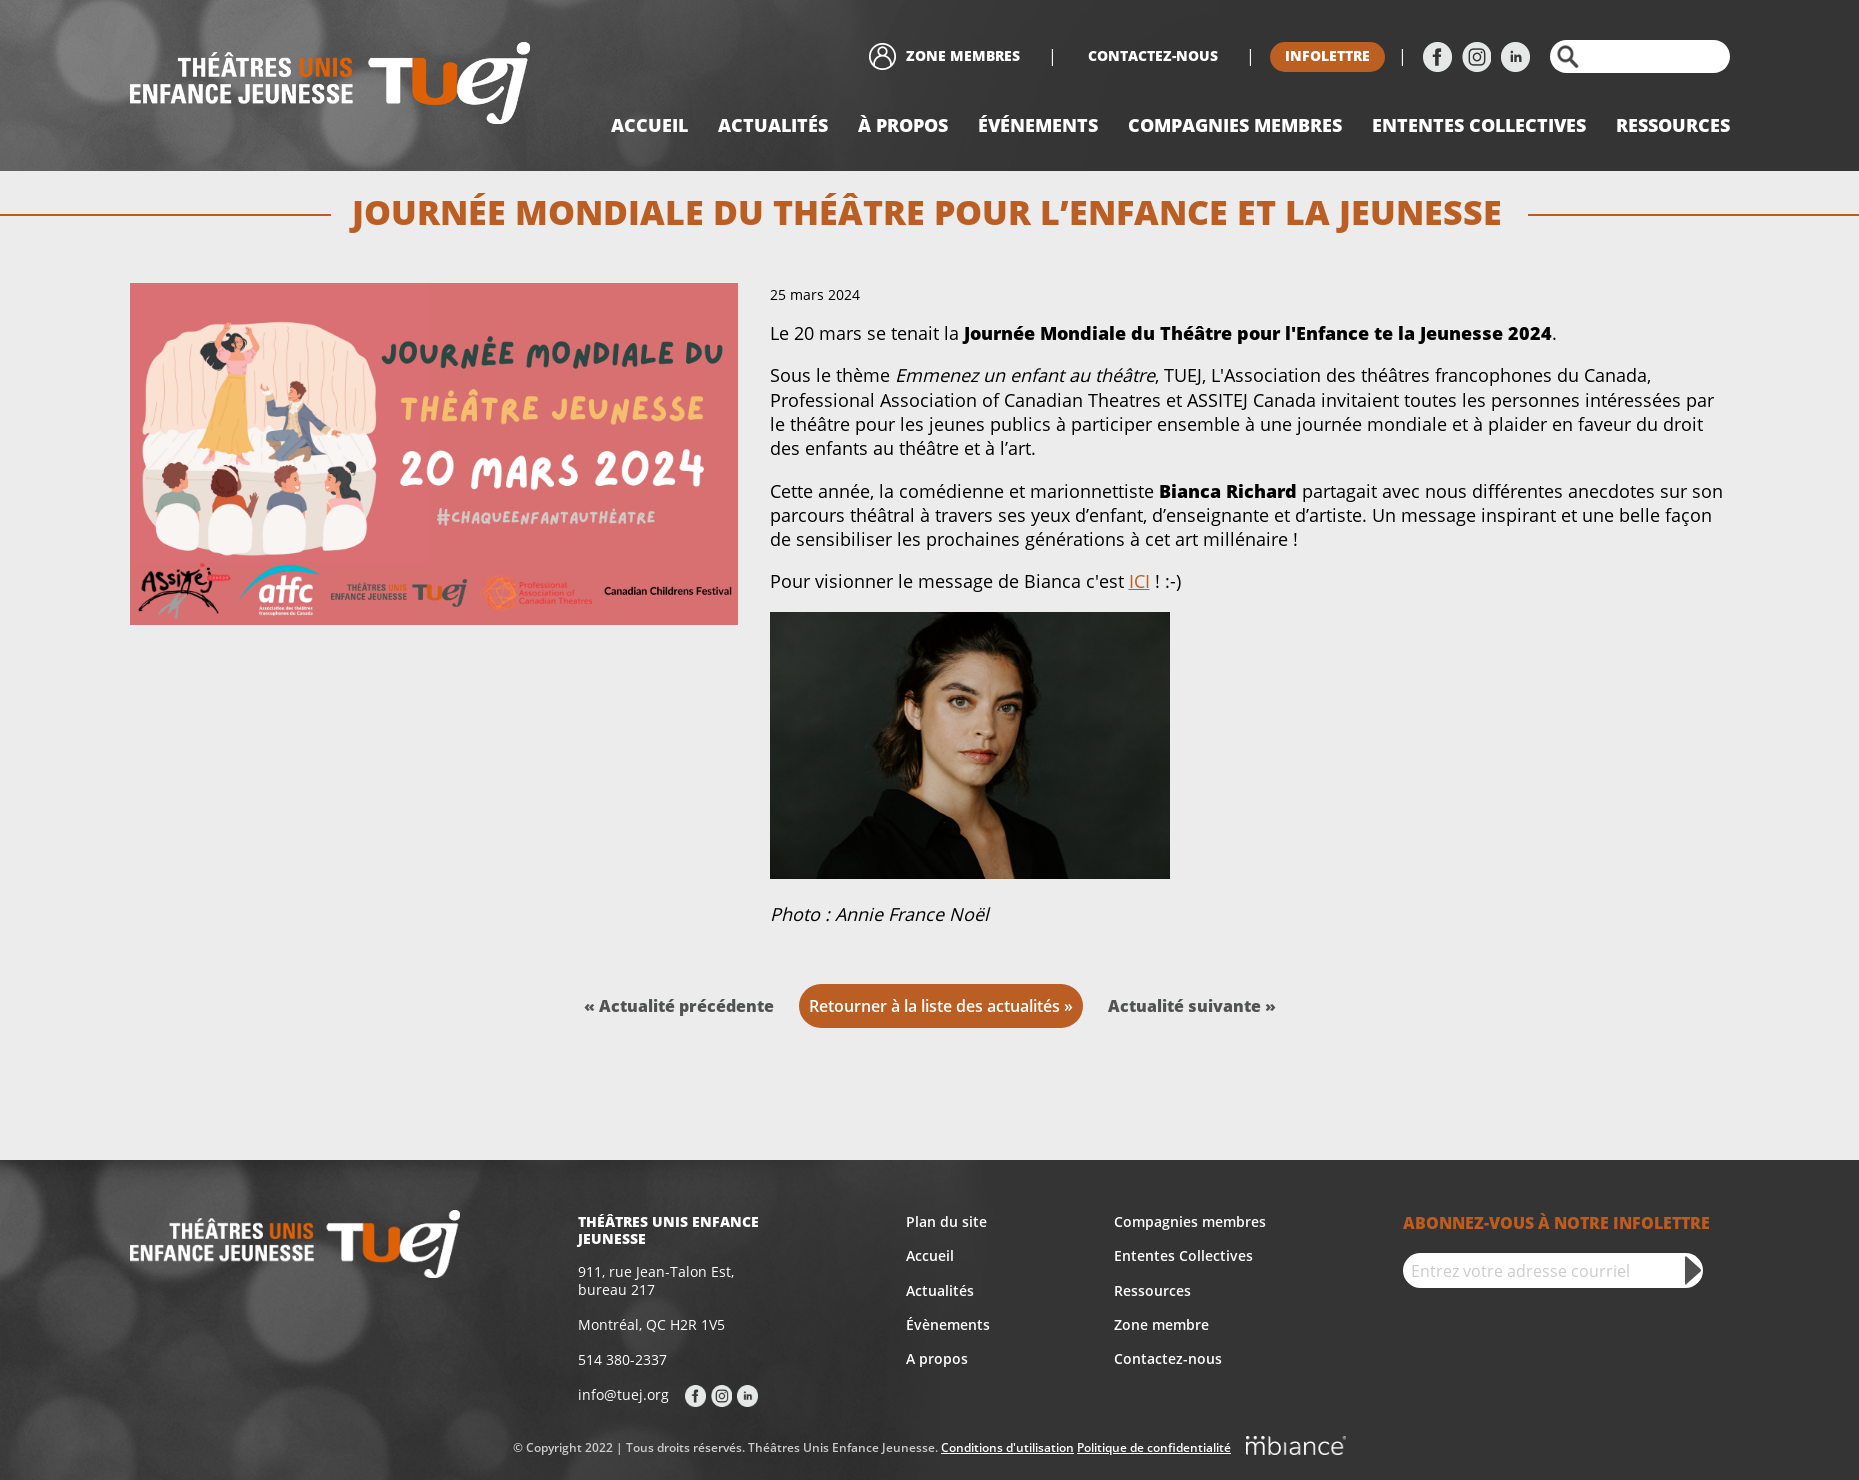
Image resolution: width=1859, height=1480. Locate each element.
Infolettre (1327, 55)
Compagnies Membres (1235, 125)
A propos (937, 1358)
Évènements (948, 1324)
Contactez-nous (1153, 55)
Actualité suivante (1186, 1006)
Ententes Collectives (1183, 1255)
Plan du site (946, 1221)
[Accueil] (330, 85)
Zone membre (1161, 1324)
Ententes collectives (1479, 125)
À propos (903, 125)
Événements (1038, 125)
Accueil (649, 125)
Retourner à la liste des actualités (934, 1006)
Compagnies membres (1190, 1221)
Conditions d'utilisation (1007, 1447)
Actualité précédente (686, 1006)
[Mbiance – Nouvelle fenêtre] (1296, 1449)
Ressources (1673, 125)
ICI (1139, 581)
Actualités (773, 125)
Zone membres (963, 55)
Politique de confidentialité (1154, 1447)
